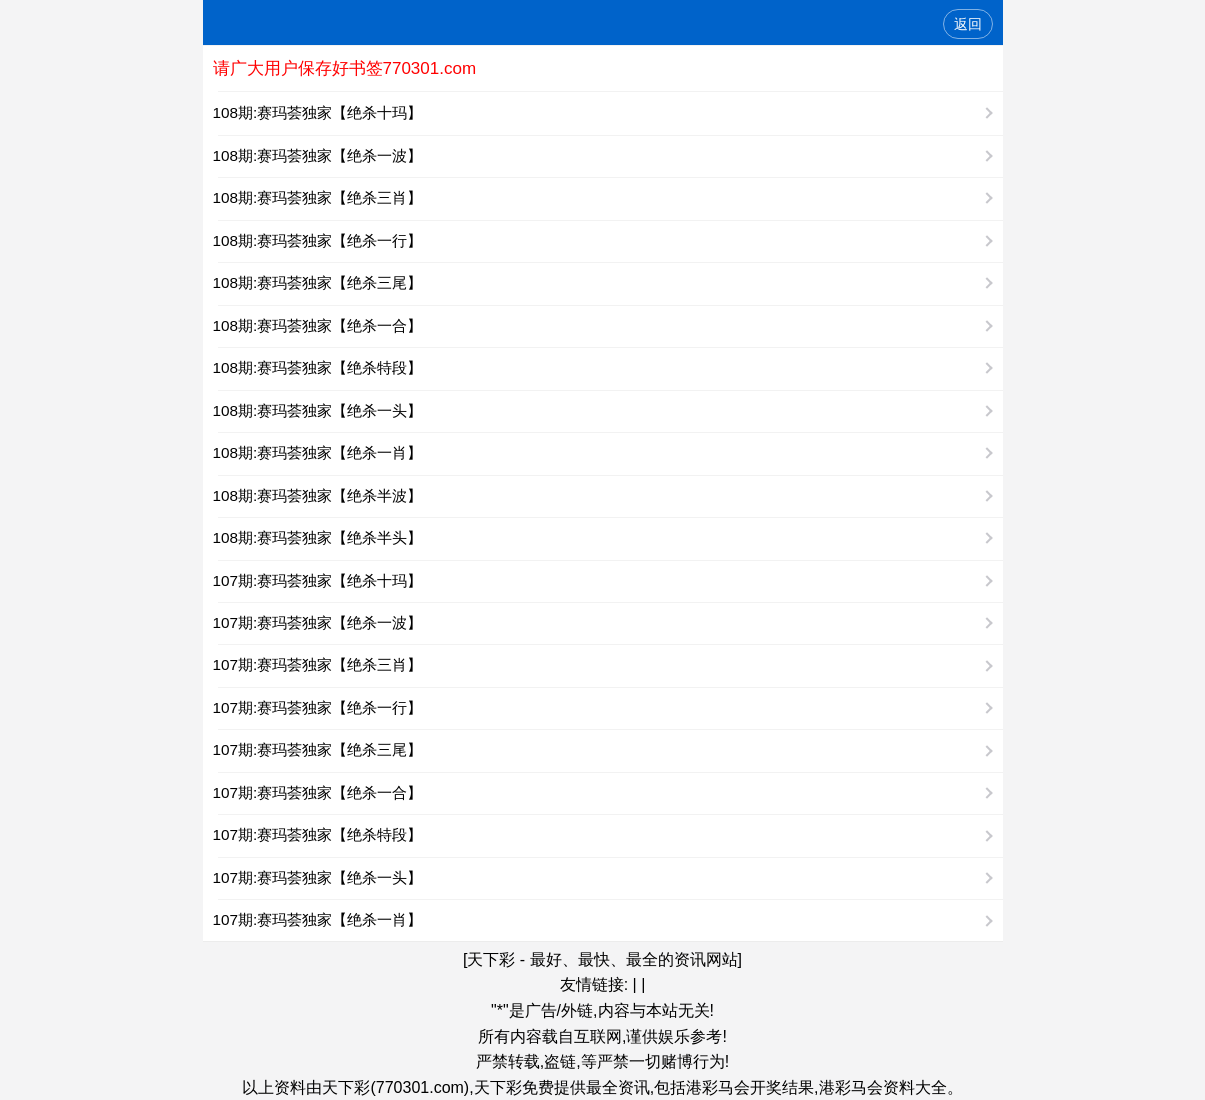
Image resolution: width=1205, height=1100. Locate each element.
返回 (968, 24)
